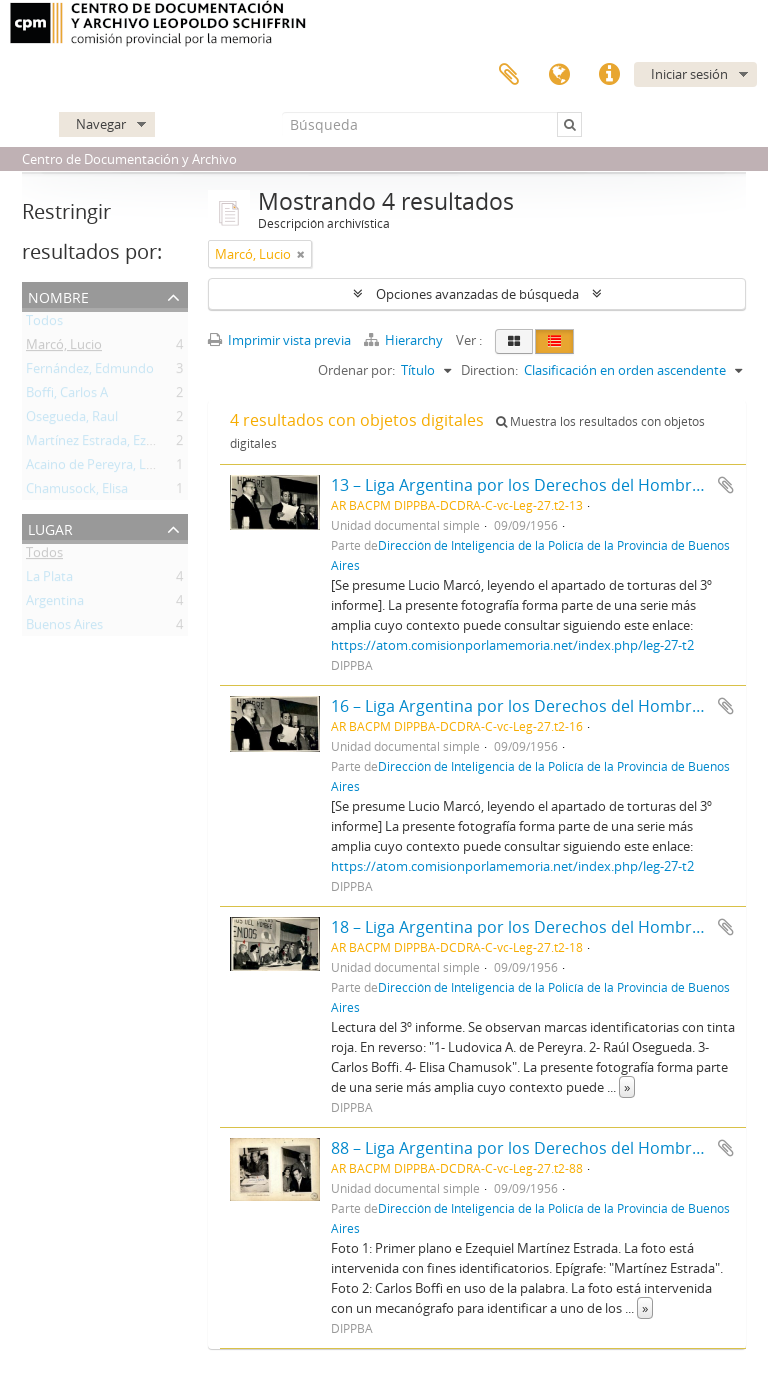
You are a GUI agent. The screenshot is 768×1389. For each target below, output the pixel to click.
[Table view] (554, 341)
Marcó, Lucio (64, 348)
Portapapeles (509, 75)
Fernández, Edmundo (90, 372)
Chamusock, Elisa (77, 492)
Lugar (50, 527)
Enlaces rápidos (609, 75)
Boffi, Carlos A (67, 396)
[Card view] (514, 341)
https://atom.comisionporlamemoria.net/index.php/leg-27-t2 (512, 645)
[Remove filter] (301, 254)
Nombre (58, 295)
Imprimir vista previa (279, 340)
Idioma (559, 75)
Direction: (489, 370)
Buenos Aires (64, 628)
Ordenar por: (356, 370)
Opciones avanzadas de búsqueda (477, 294)
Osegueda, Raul (72, 420)
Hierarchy (405, 340)
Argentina (55, 604)
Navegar (101, 124)
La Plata (49, 580)
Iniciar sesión (689, 74)
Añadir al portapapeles (726, 485)
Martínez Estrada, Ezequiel (104, 444)
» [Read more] (627, 1087)
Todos (44, 324)
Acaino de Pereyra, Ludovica (109, 468)
